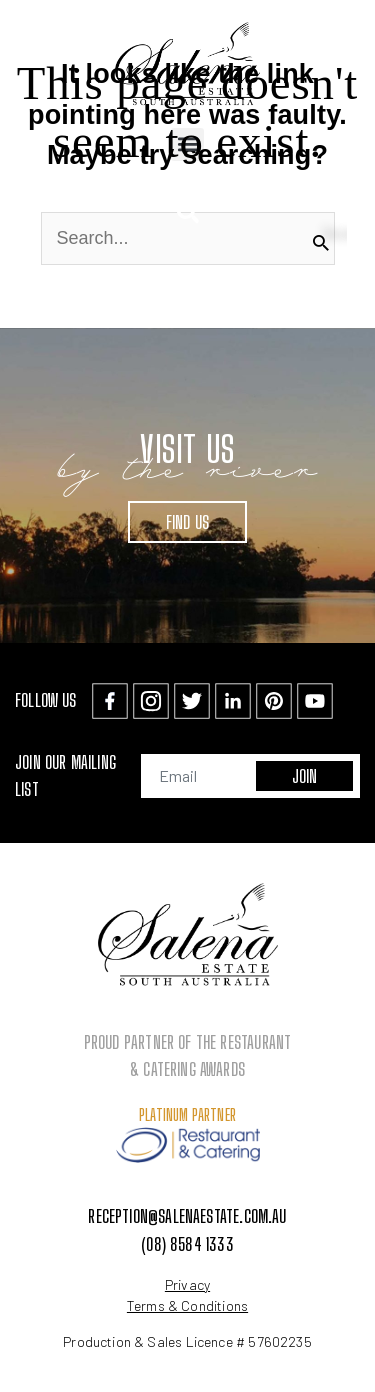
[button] (187, 212)
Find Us (187, 522)
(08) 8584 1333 (187, 1244)
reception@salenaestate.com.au (187, 1216)
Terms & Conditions (187, 1305)
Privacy (187, 1284)
